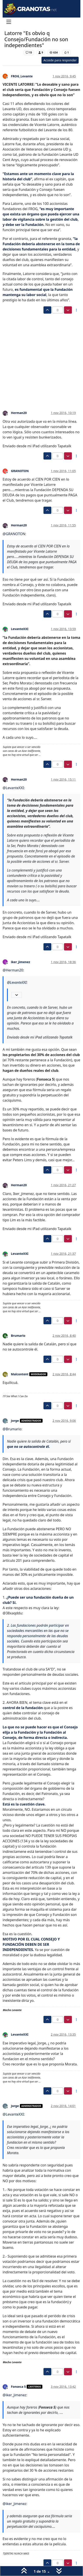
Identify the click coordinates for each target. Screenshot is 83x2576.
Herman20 (19, 413)
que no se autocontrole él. (28, 1446)
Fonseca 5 (18, 2386)
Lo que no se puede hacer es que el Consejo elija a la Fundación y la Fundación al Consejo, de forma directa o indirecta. (40, 1732)
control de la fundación (23, 1707)
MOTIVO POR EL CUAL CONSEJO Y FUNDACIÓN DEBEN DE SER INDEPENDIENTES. (31, 1944)
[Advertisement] (41, 357)
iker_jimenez (20, 962)
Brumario (18, 1335)
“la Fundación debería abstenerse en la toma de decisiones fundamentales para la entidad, (41, 244)
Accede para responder (60, 60)
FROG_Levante (22, 76)
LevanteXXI (19, 629)
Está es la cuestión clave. (24, 1804)
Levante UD (13, 52)
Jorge (15, 1420)
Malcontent (19, 1374)
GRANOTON (20, 471)
